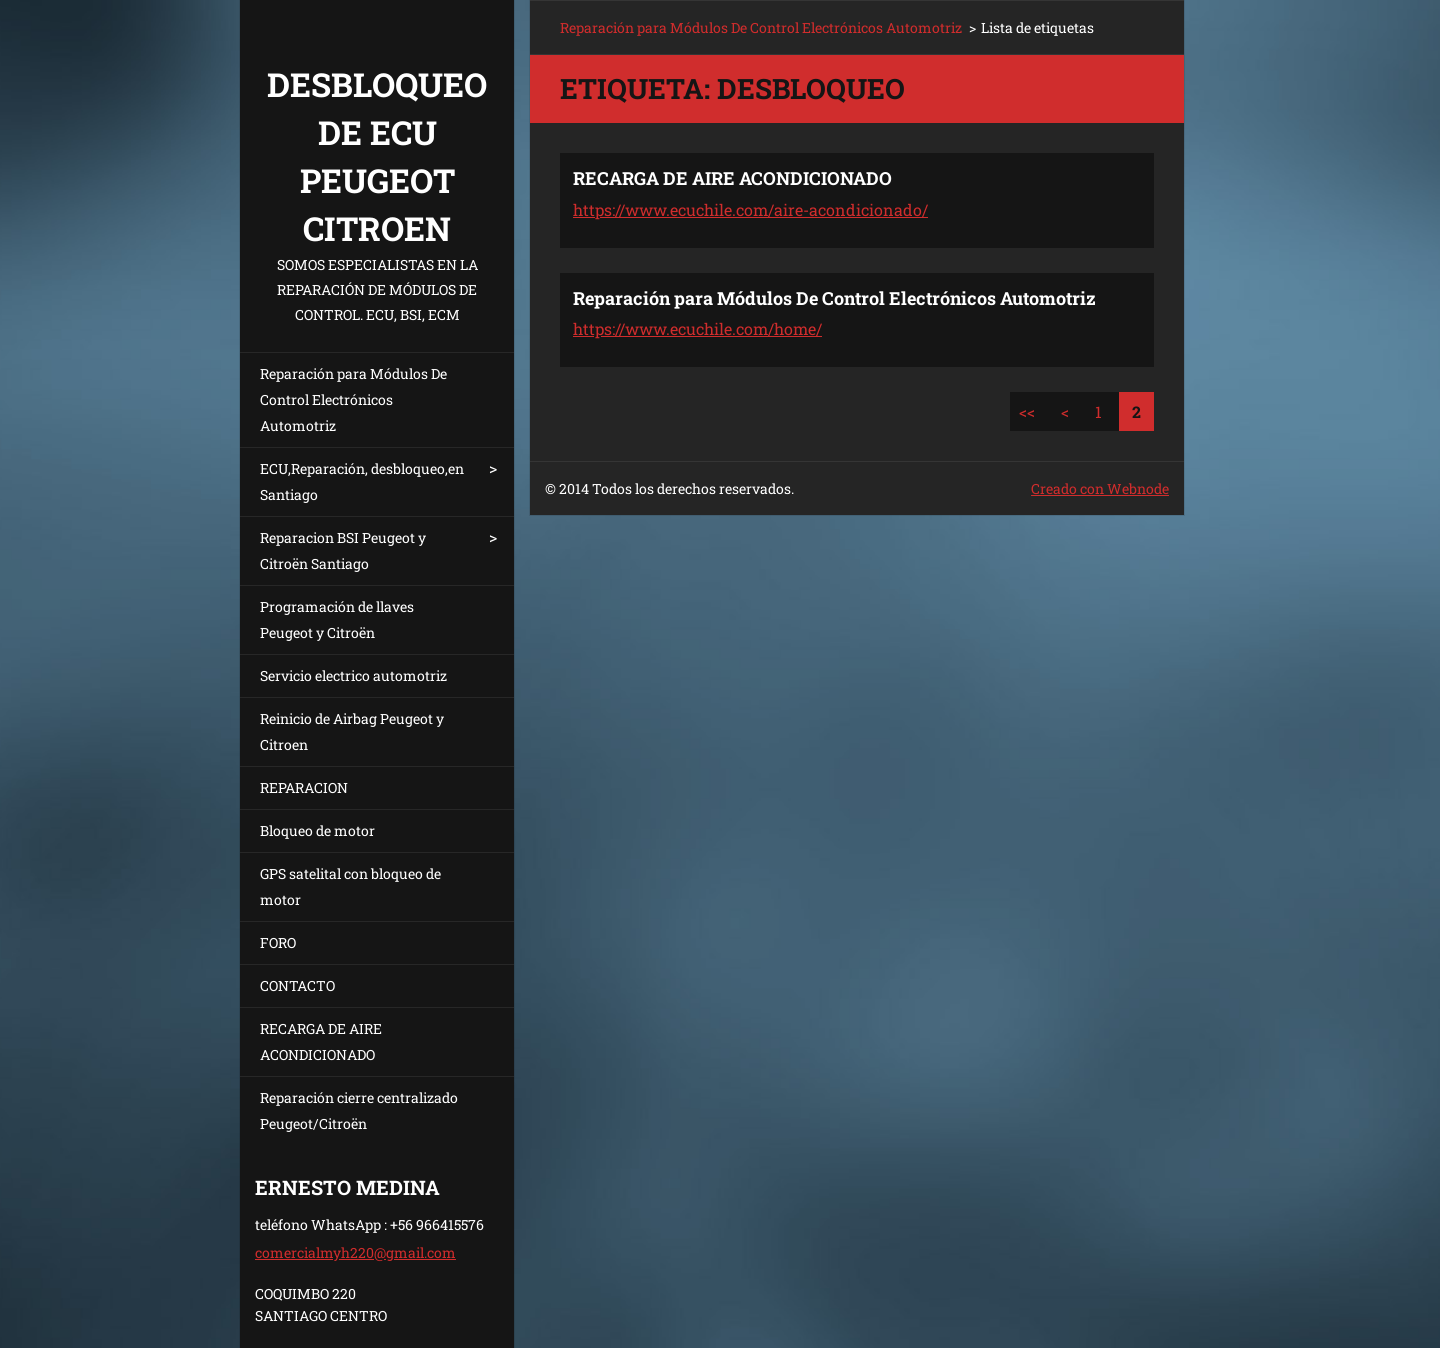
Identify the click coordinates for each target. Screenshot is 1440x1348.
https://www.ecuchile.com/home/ (697, 328)
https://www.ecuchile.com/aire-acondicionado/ (750, 209)
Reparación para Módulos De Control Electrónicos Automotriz (353, 399)
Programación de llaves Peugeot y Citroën (337, 619)
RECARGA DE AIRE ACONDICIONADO (321, 1041)
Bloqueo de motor (317, 830)
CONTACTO (297, 985)
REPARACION (304, 787)
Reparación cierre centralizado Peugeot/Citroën (359, 1110)
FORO (278, 942)
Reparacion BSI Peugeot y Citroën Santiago (343, 550)
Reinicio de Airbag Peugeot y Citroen (352, 731)
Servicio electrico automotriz (353, 675)
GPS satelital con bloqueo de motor (350, 886)
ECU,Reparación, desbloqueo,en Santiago (362, 481)
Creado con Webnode (1100, 488)
